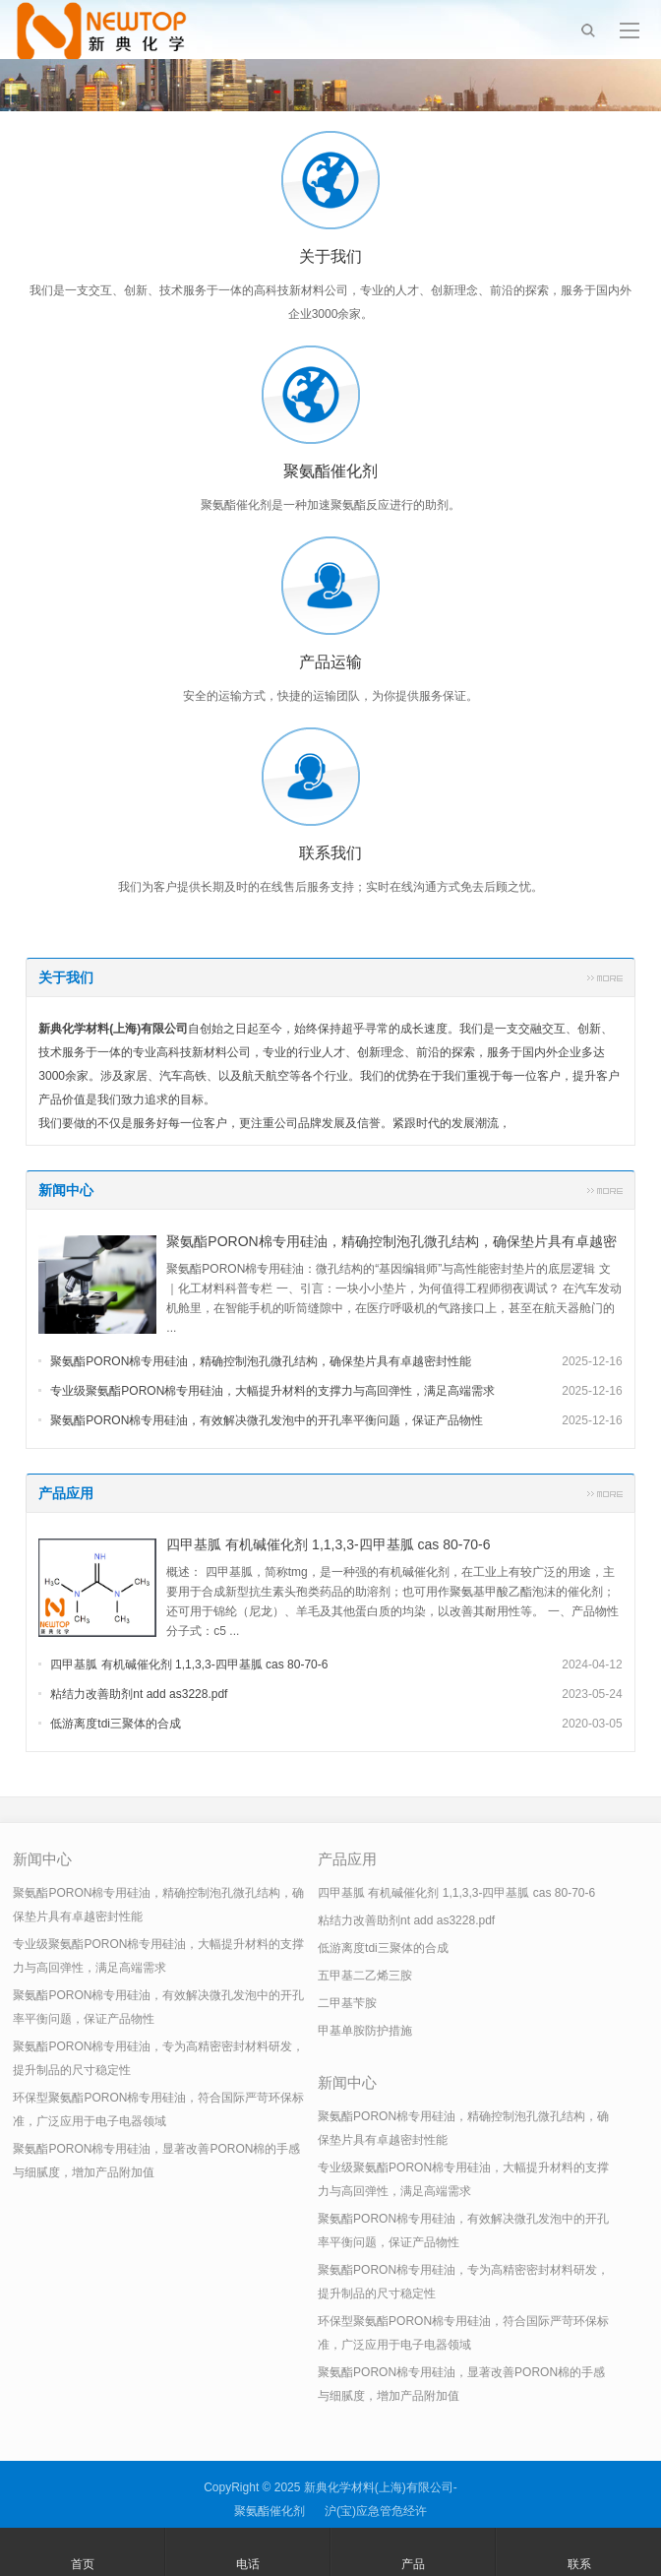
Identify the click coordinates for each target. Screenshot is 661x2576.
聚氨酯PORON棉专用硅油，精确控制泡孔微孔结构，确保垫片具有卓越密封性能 (260, 1361)
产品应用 (65, 1493)
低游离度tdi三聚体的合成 (115, 1723)
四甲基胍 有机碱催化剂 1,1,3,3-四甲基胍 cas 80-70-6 (328, 1544)
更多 (605, 977)
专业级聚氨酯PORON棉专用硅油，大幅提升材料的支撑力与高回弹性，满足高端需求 (272, 1391)
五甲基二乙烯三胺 (365, 1975)
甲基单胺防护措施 (365, 2031)
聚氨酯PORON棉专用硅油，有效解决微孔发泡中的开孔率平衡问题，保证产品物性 (266, 1420)
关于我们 (65, 977)
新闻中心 (65, 1190)
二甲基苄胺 (347, 2003)
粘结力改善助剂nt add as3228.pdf (138, 1694)
